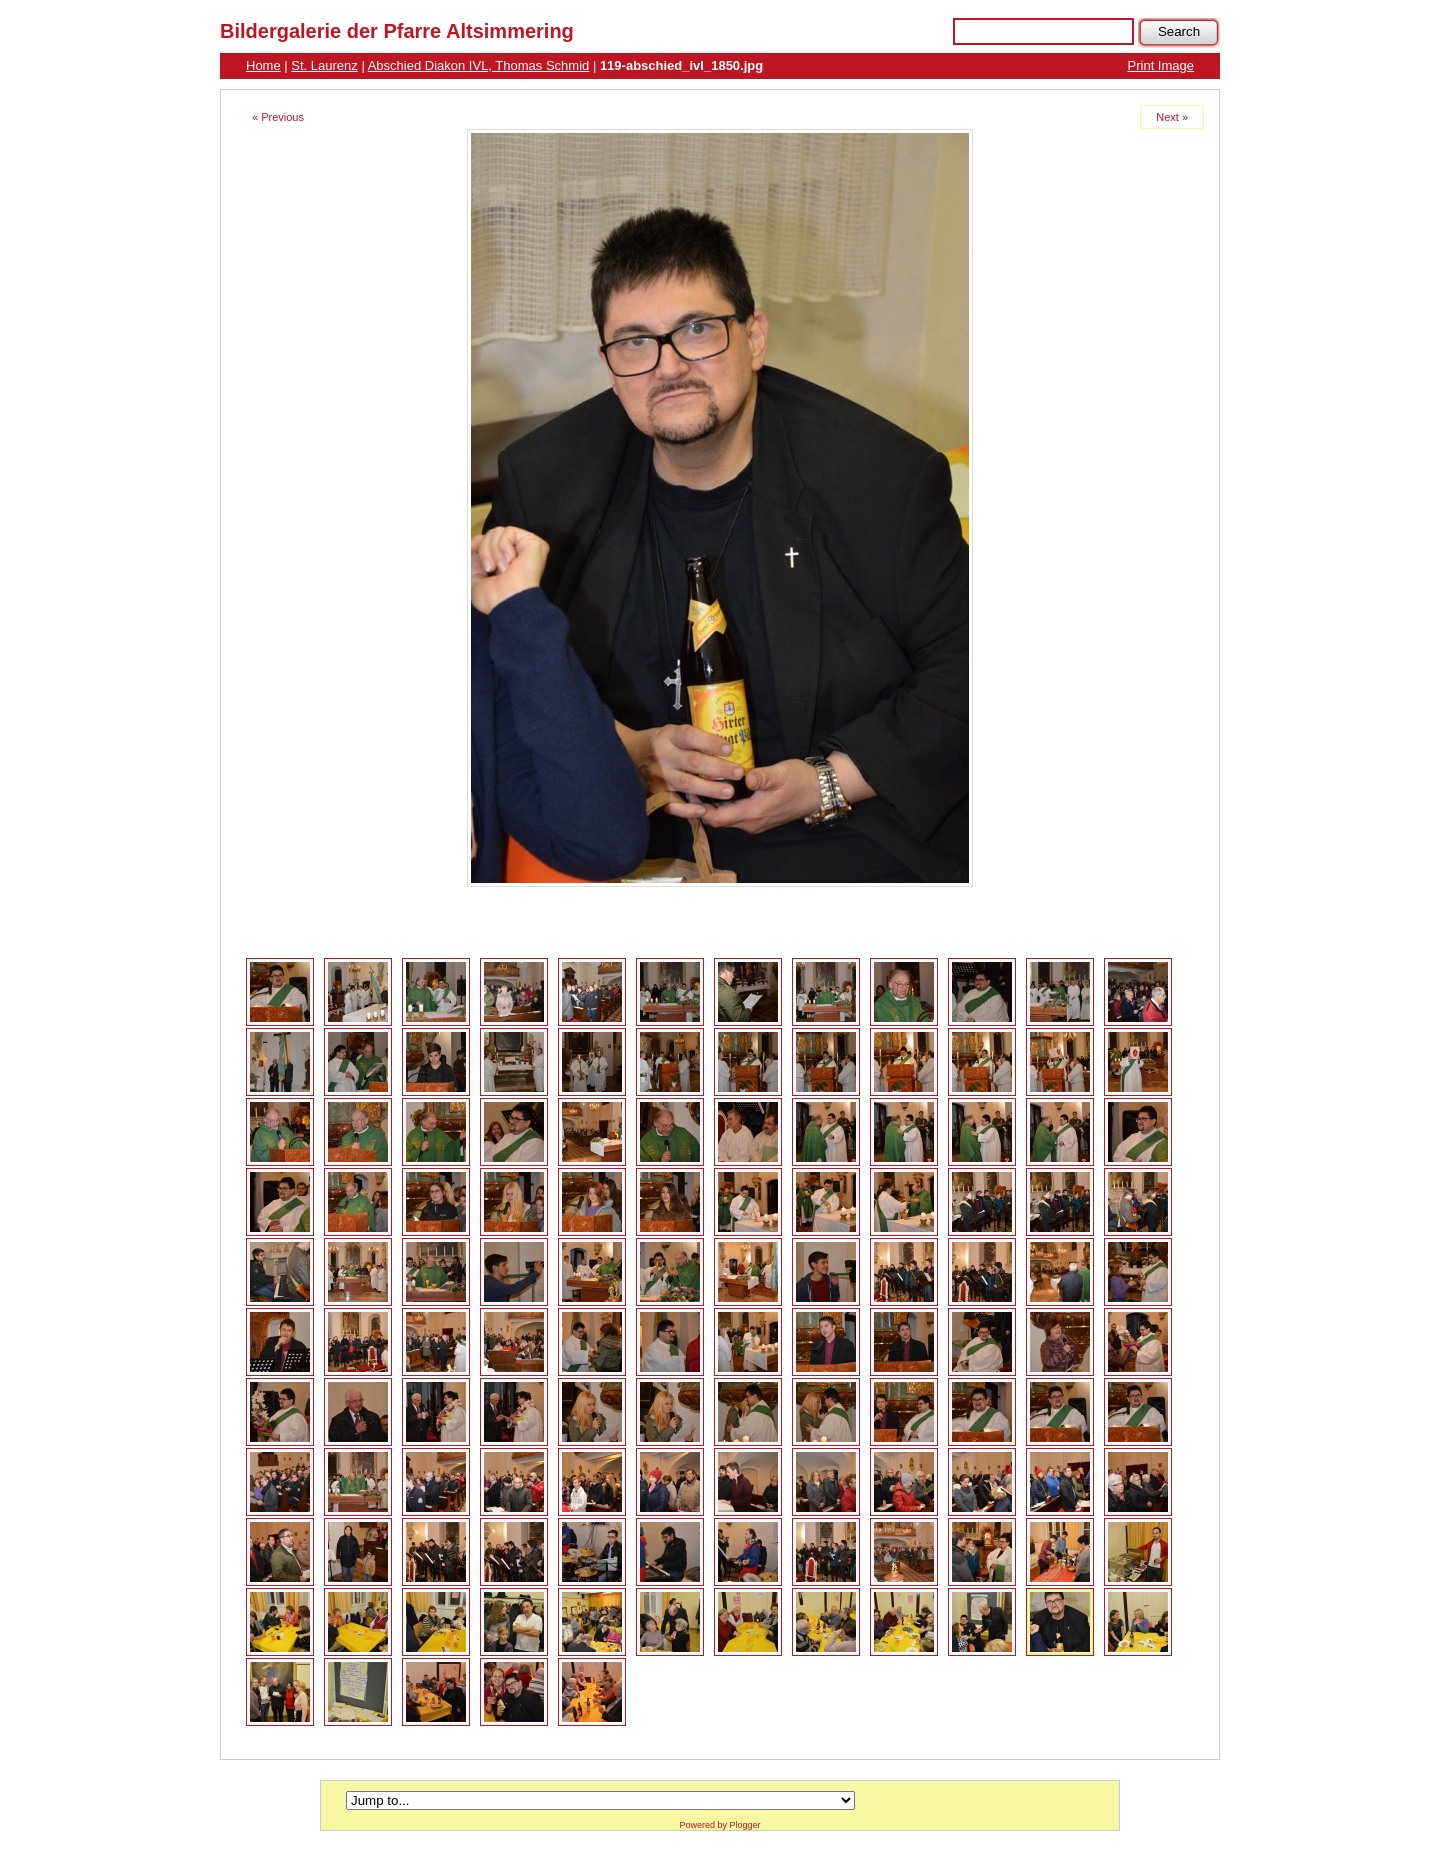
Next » (1172, 117)
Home (263, 65)
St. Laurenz (324, 65)
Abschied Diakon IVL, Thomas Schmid (479, 65)
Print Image (1161, 65)
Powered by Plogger (719, 1825)
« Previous (278, 117)
